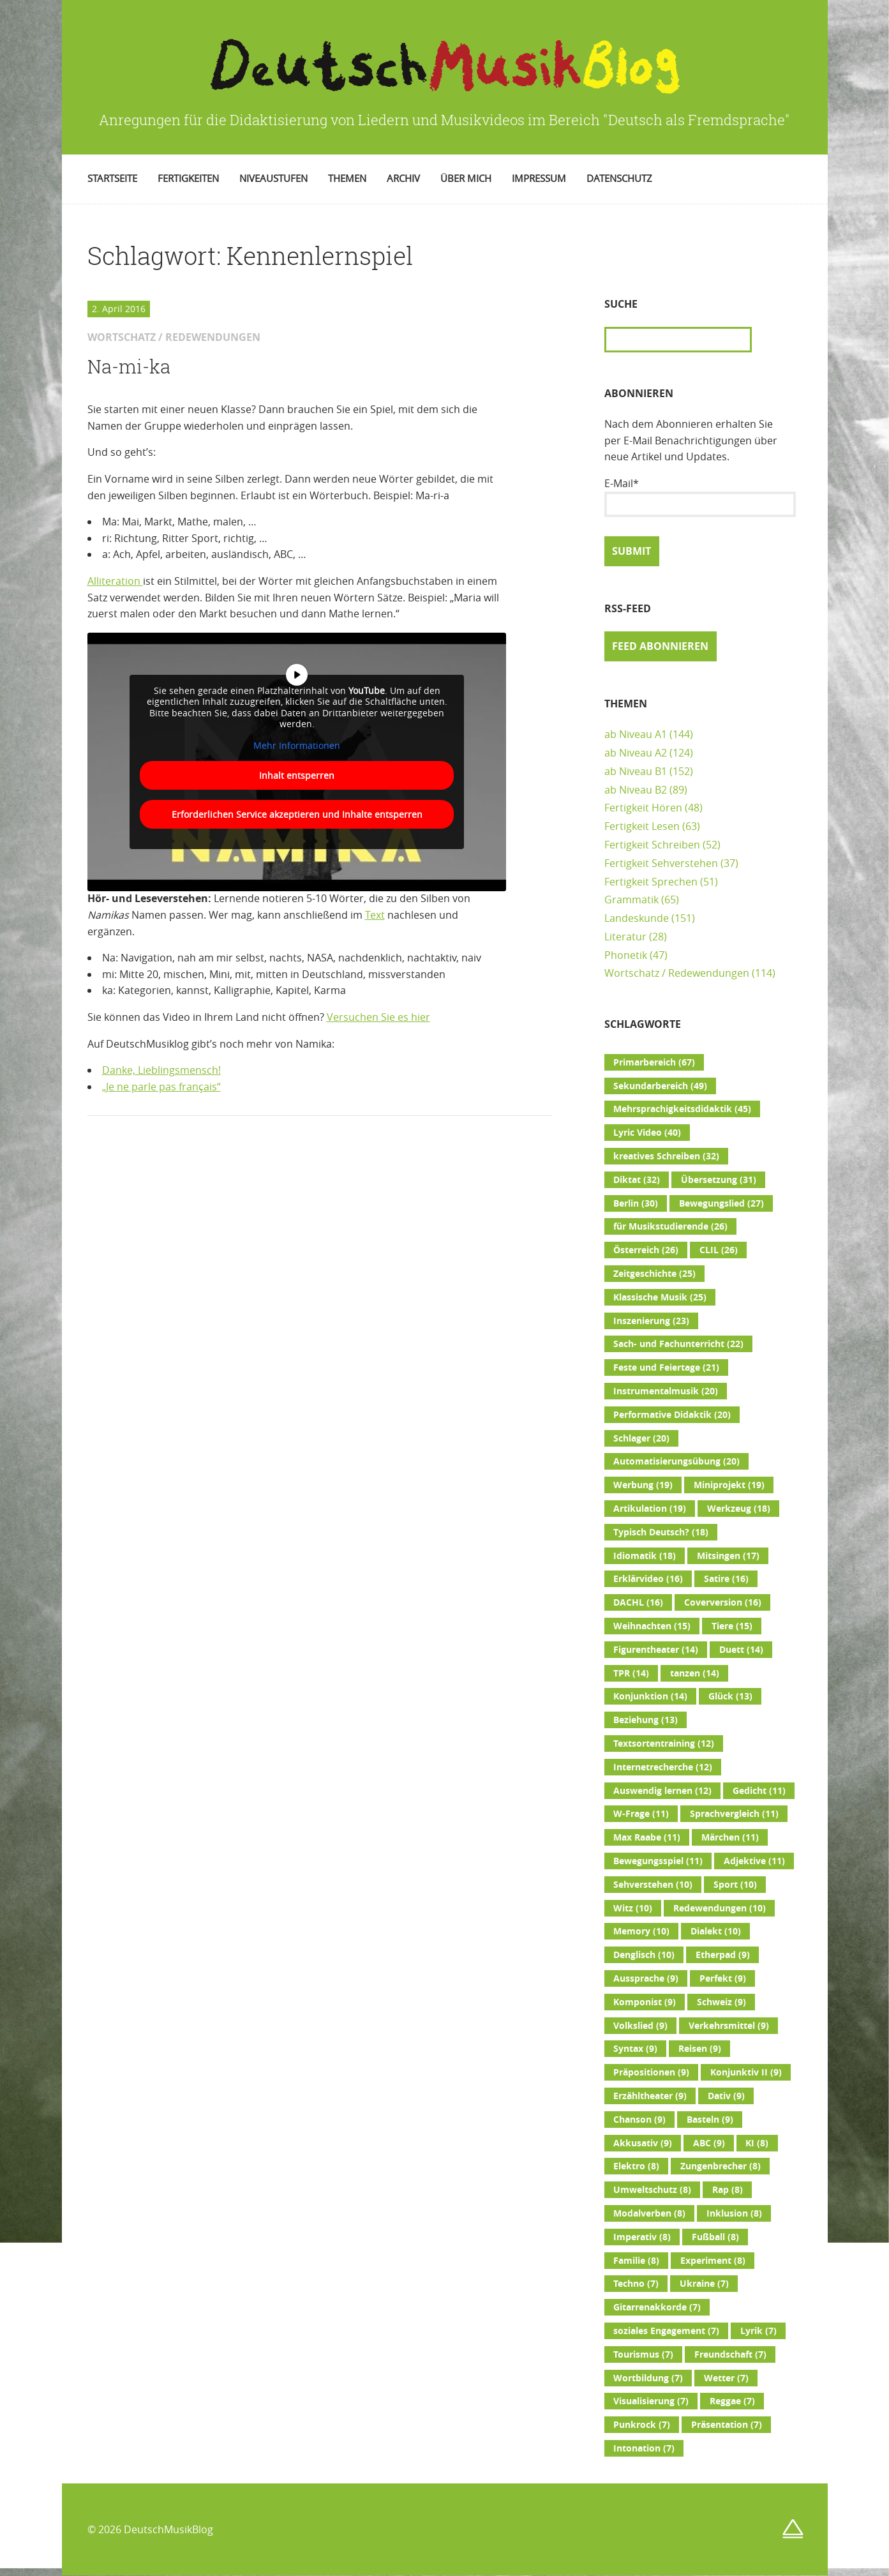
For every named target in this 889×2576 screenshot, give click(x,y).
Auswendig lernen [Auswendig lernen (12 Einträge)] (662, 1790)
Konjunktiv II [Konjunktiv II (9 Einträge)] (746, 2072)
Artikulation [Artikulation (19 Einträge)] (649, 1508)
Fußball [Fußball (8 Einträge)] (715, 2237)
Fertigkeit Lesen (642, 826)
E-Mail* (700, 497)
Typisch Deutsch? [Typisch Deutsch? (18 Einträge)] (660, 1532)
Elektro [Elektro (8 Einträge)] (636, 2166)
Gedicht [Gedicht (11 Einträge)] (759, 1790)
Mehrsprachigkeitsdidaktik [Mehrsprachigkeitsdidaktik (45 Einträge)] (682, 1109)
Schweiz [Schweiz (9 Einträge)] (721, 2002)
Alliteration (115, 581)
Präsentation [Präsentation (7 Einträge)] (726, 2424)
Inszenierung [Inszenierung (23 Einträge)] (651, 1320)
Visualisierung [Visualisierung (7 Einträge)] (651, 2401)
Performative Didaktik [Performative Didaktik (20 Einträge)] (672, 1414)
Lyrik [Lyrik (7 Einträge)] (758, 2330)
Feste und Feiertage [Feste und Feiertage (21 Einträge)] (666, 1367)
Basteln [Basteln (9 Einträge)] (710, 2119)
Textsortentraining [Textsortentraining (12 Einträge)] (663, 1743)
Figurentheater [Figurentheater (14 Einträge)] (655, 1649)
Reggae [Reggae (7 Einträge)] (732, 2401)
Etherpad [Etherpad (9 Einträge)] (723, 1954)
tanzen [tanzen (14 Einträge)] (694, 1673)
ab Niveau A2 (635, 753)
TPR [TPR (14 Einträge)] (631, 1673)
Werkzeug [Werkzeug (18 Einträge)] (738, 1508)
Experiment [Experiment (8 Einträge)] (712, 2260)
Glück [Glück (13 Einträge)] (730, 1696)
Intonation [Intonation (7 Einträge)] (644, 2448)
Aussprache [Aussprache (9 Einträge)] (645, 1978)
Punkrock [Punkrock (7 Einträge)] (641, 2424)
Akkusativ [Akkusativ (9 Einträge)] (642, 2143)
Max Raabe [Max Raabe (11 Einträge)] (646, 1837)
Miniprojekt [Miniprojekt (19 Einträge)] (729, 1485)
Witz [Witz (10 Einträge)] (632, 1908)
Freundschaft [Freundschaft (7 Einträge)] (730, 2354)
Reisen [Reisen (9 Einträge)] (699, 2048)
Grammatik (631, 900)
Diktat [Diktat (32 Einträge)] (636, 1179)
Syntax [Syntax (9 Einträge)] (635, 2048)
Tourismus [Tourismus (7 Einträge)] (643, 2354)
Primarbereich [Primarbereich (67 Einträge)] (654, 1062)
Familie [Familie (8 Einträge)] (636, 2260)
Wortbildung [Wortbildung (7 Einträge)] (648, 2378)
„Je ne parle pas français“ (161, 1087)
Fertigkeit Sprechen (651, 882)
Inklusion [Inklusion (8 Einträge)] (734, 2213)
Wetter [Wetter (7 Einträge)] (726, 2378)
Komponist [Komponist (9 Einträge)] (644, 2002)
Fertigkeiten (188, 178)
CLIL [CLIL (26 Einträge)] (718, 1250)
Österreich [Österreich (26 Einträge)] (645, 1250)
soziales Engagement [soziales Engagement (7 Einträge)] (666, 2330)
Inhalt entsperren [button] (296, 775)
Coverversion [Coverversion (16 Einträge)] (722, 1602)
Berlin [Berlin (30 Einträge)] (635, 1203)
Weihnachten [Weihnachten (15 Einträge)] (652, 1626)
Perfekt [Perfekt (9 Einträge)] (722, 1978)
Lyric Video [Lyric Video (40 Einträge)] (647, 1132)
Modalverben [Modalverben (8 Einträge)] (649, 2213)
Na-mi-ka (128, 366)
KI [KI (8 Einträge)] (756, 2143)
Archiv (403, 178)
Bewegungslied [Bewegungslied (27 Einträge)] (721, 1203)
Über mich (465, 178)
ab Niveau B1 (635, 771)
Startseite (112, 178)
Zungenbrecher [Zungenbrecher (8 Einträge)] (720, 2166)
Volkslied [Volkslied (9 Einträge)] (640, 2025)
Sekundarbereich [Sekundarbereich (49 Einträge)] (660, 1086)
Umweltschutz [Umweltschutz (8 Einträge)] (652, 2189)
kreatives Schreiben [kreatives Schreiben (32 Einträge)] (666, 1156)
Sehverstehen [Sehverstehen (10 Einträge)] (652, 1884)
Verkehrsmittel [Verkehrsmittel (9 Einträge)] (729, 2025)
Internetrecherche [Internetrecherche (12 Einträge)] (662, 1767)
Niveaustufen (273, 178)
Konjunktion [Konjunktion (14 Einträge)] (650, 1696)
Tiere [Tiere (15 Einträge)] (732, 1626)
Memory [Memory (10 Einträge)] (641, 1931)
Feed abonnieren (660, 646)
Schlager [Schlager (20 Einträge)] (641, 1438)
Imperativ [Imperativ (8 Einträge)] (642, 2237)
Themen (347, 178)
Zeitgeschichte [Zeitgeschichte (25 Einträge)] (654, 1273)
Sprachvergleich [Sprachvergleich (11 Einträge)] (734, 1813)
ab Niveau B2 (635, 790)
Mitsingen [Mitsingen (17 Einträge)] (728, 1555)
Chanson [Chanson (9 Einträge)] (639, 2119)
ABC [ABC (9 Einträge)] (709, 2143)
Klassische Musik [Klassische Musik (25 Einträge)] (659, 1297)
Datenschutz (619, 178)
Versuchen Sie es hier (378, 1017)
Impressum (539, 178)
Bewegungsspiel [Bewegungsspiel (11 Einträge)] (658, 1861)
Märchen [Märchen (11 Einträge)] (730, 1837)
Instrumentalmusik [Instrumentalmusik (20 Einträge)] (665, 1391)
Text (375, 915)
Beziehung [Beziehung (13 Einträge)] (645, 1720)
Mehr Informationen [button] (296, 745)
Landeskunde (636, 918)
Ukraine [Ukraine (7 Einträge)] (704, 2283)
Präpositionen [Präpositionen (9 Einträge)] (651, 2072)
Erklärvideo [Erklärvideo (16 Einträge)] (648, 1578)
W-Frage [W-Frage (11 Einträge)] (641, 1813)
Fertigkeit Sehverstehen (661, 863)
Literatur (625, 937)
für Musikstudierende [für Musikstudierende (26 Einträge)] (670, 1226)
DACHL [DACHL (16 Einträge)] (638, 1602)
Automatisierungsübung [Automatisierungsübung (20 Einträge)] (676, 1461)
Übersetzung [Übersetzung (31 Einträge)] (718, 1179)
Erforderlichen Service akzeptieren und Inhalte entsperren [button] (296, 814)
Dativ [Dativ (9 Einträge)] (726, 2096)
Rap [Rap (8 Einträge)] (727, 2189)
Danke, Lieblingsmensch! (161, 1070)
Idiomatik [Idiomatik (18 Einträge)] (644, 1555)
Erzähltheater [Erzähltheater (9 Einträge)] (650, 2096)
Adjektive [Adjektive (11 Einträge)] (754, 1861)
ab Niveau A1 (635, 734)
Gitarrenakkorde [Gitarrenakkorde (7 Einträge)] (657, 2307)
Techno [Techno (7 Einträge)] (636, 2283)
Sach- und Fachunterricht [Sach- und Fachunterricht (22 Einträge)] (678, 1343)
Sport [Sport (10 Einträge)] (735, 1884)
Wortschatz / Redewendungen (676, 973)
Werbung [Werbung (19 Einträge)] (643, 1485)
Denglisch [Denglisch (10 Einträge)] (644, 1954)
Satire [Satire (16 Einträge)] (726, 1578)
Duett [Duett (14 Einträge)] (741, 1649)
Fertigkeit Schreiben (652, 845)
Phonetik (625, 955)
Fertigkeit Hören (643, 808)
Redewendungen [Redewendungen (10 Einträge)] (719, 1908)
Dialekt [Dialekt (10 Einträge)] (716, 1931)
